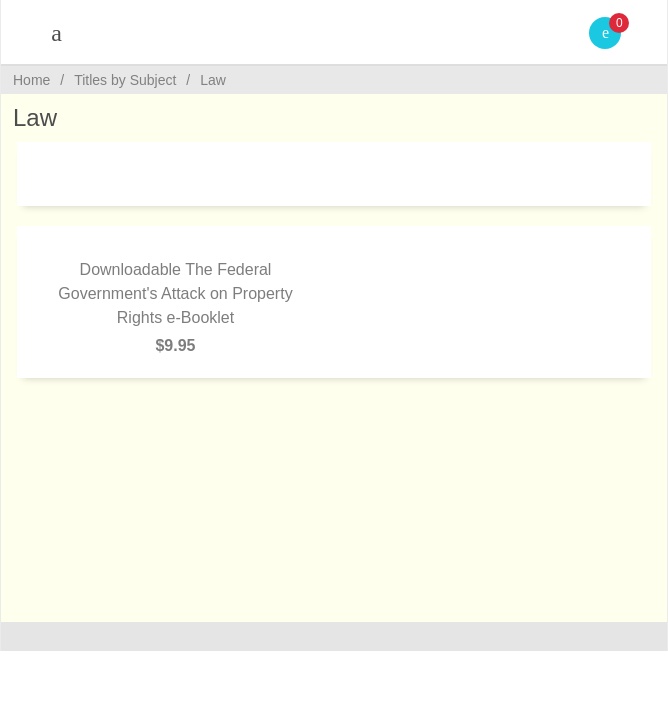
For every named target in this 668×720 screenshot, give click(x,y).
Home (31, 80)
